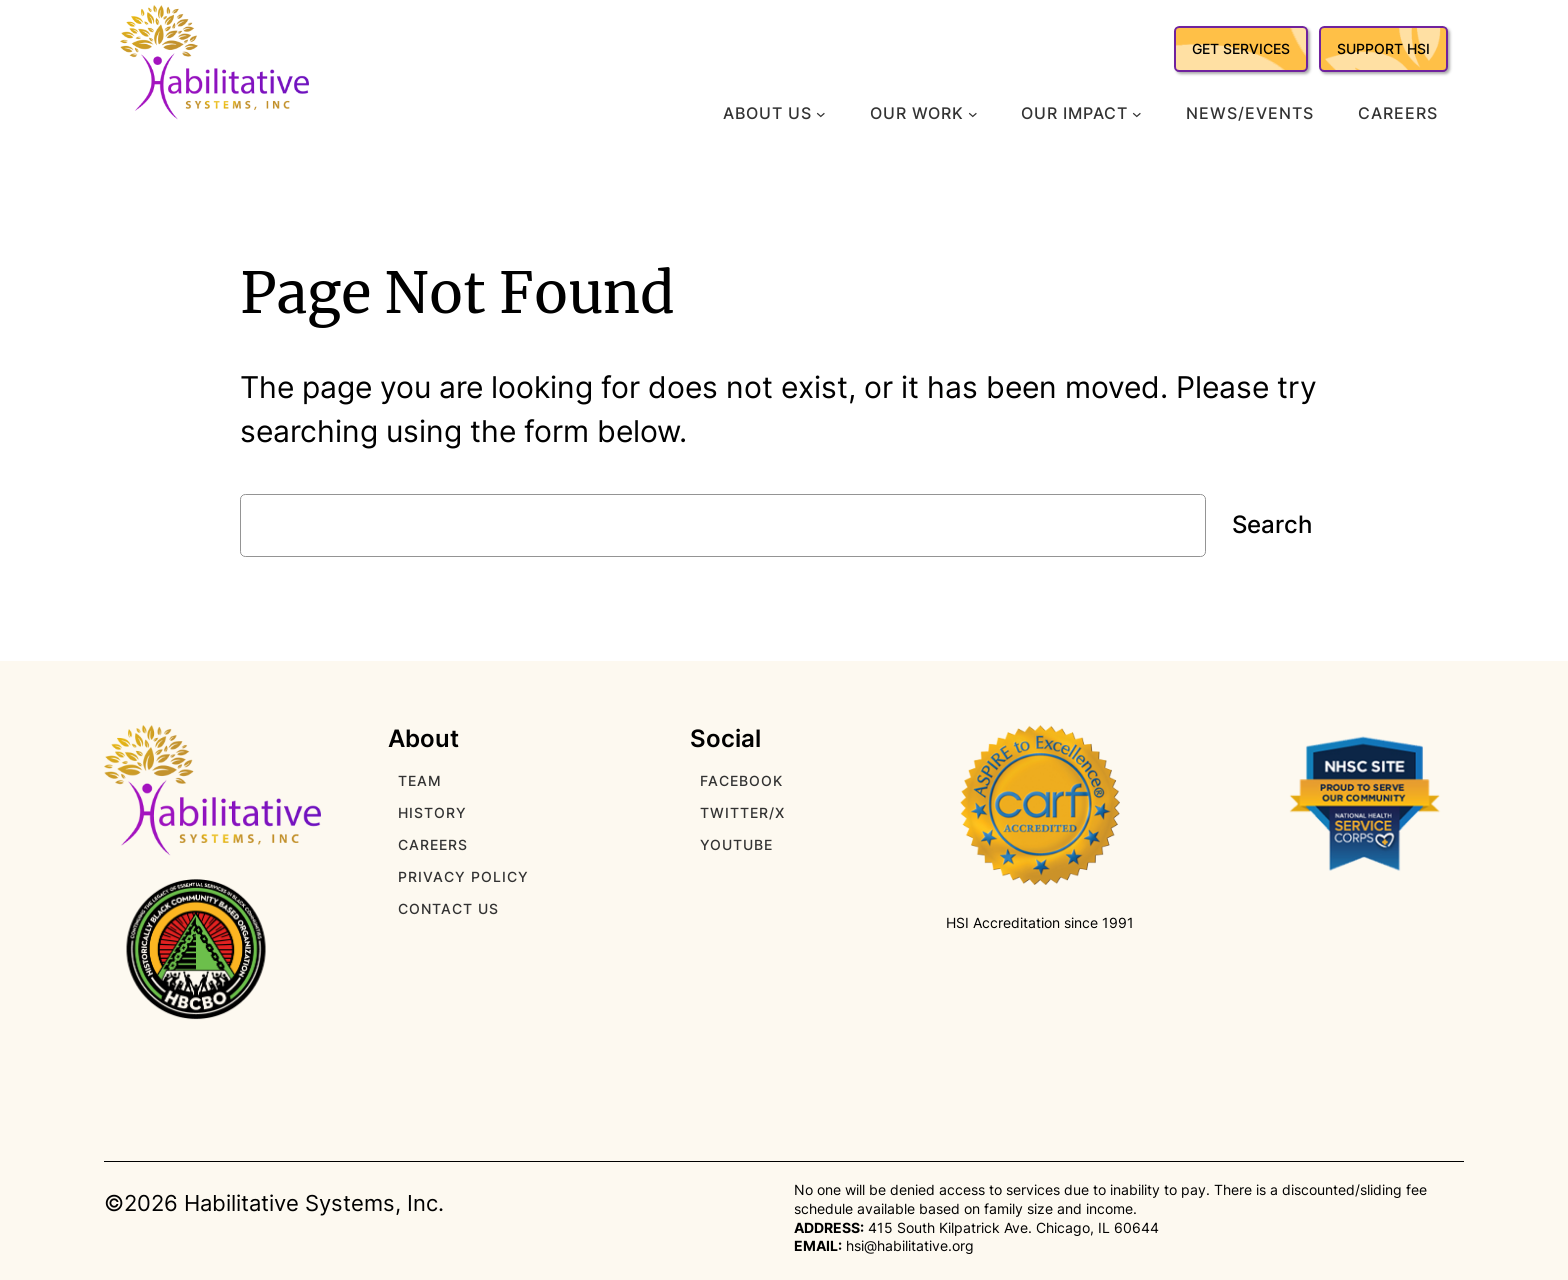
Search (1272, 524)
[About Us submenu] (821, 114)
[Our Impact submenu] (1137, 114)
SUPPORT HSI (1383, 48)
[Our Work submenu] (973, 114)
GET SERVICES (1241, 48)
